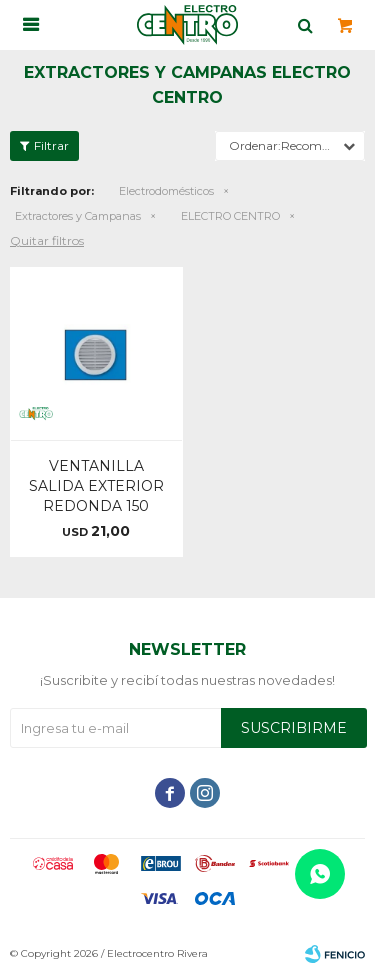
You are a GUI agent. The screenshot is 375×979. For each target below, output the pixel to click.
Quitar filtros (47, 240)
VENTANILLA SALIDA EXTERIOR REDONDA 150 (96, 486)
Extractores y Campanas (78, 216)
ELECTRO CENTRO (230, 216)
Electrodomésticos (166, 191)
